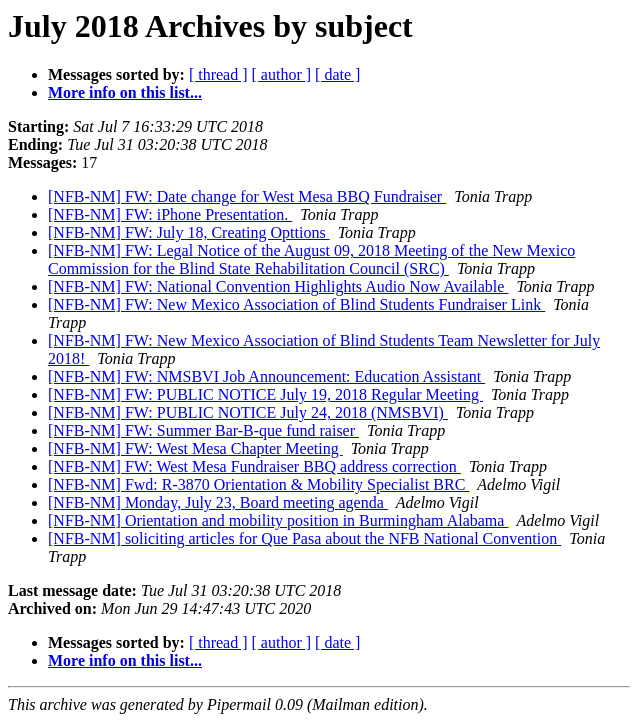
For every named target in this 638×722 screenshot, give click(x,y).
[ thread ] (218, 74)
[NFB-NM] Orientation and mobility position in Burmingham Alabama (278, 520)
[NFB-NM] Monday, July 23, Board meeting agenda (218, 502)
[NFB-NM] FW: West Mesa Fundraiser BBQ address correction (254, 466)
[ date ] (337, 74)
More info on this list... (125, 92)
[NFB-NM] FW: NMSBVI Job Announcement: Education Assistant (266, 376)
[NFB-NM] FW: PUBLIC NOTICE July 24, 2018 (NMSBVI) (248, 412)
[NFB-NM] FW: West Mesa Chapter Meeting (195, 448)
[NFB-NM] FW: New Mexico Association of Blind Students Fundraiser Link (296, 304)
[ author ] (282, 74)
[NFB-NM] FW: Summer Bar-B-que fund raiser (203, 430)
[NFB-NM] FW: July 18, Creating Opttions (189, 232)
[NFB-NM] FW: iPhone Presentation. (170, 214)
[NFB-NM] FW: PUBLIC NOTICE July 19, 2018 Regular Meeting (265, 394)
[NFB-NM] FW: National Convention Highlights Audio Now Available (278, 286)
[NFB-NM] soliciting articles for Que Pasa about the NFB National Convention (304, 538)
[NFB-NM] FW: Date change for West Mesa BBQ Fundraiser (247, 196)
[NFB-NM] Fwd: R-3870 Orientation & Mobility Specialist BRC (258, 484)
